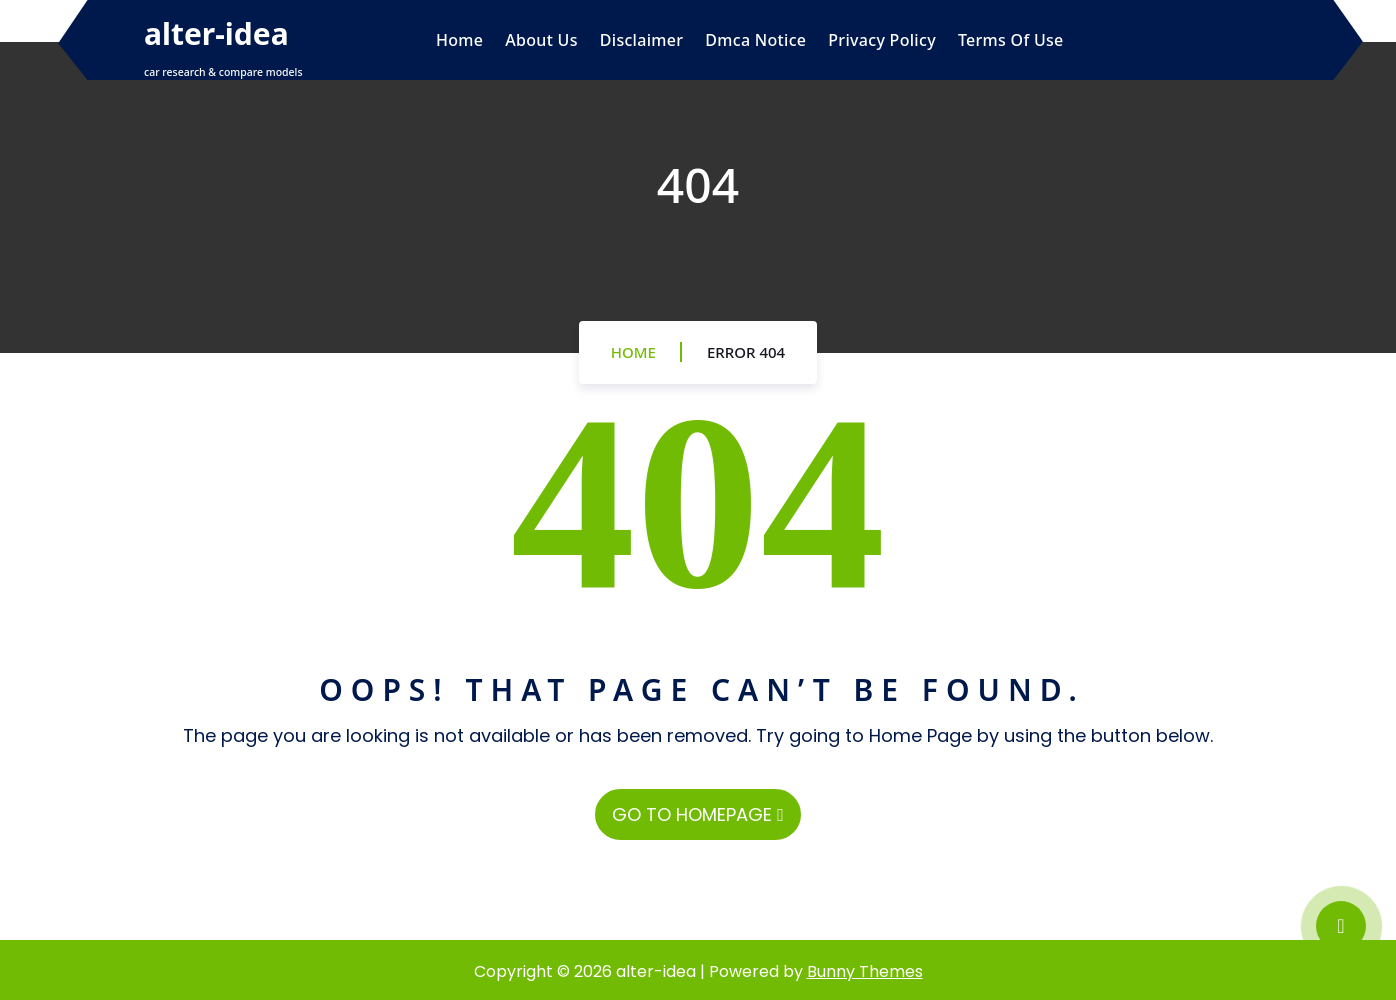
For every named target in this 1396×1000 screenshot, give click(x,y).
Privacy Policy (882, 40)
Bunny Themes (865, 971)
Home (459, 40)
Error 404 (746, 352)
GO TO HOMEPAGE (698, 814)
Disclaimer (642, 40)
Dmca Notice (755, 40)
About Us (541, 40)
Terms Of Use (1011, 40)
